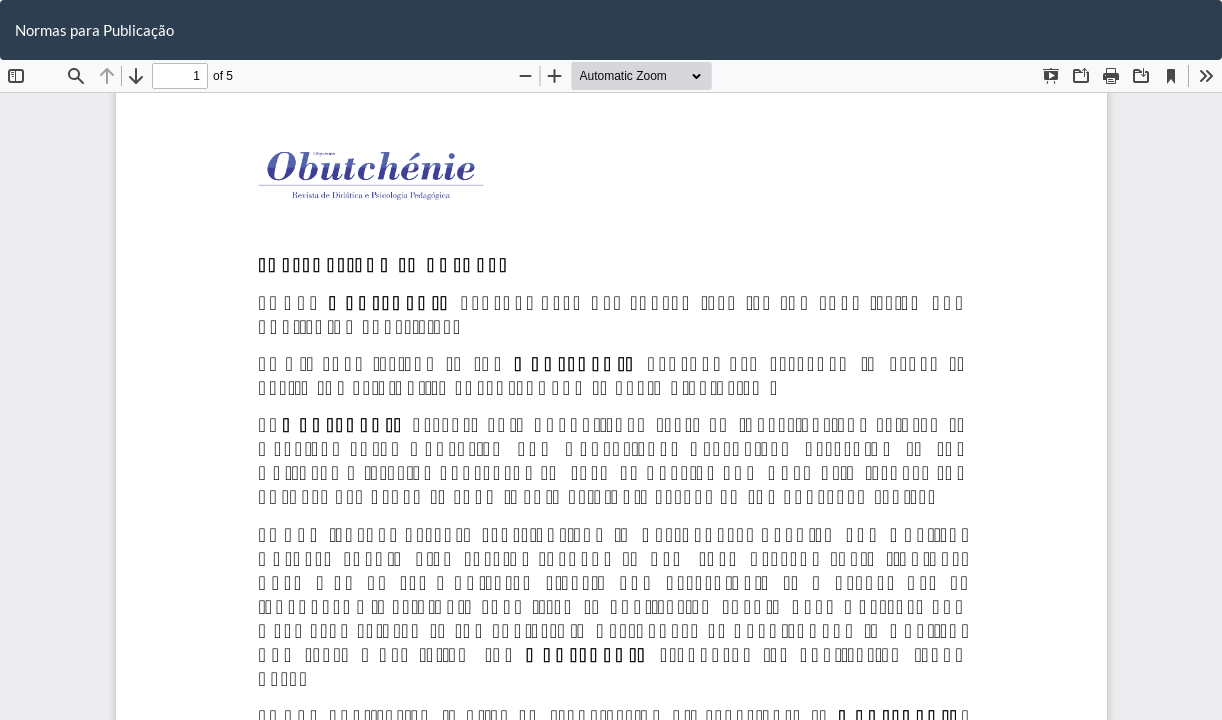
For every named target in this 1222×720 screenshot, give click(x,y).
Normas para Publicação (94, 30)
